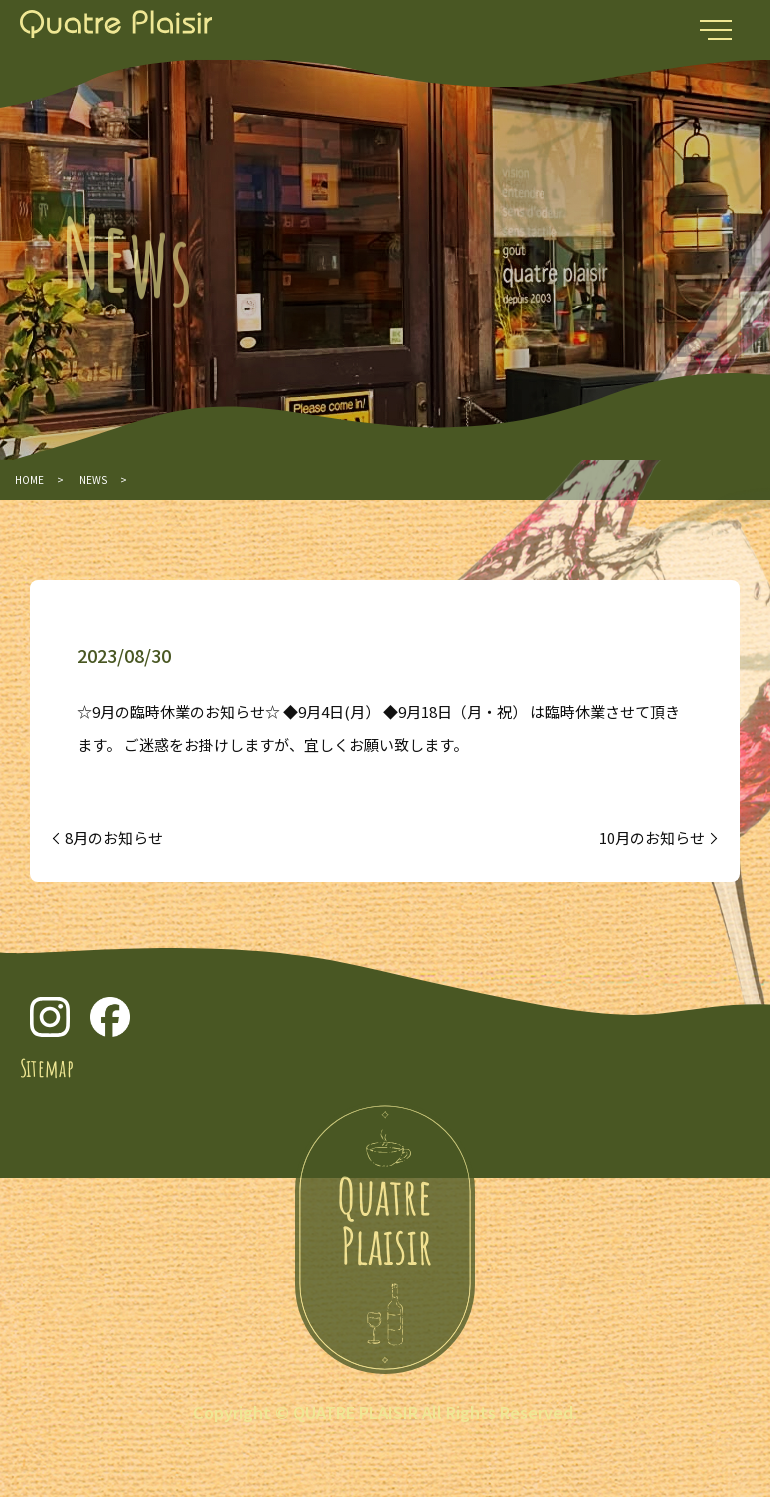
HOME (29, 479)
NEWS (93, 479)
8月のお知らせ (114, 837)
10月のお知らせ (652, 837)
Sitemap (47, 1068)
